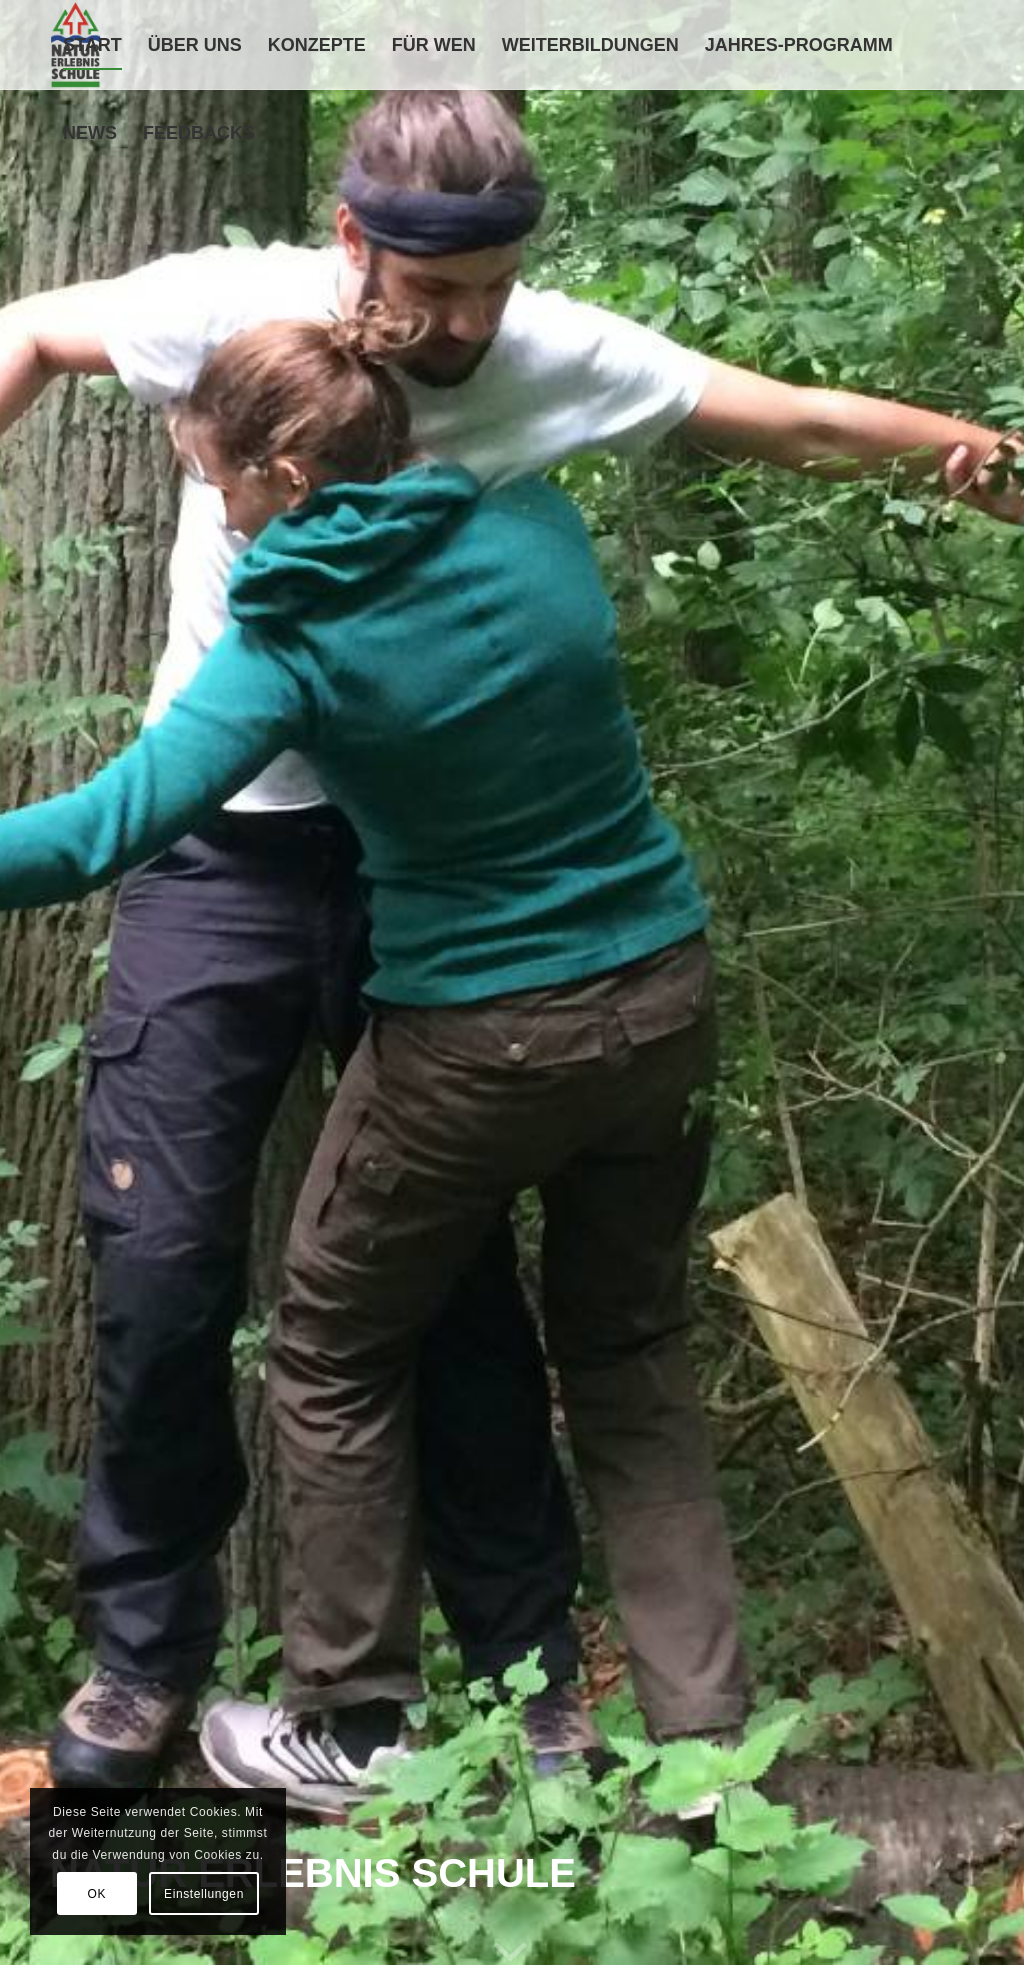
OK (97, 1894)
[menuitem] (92, 45)
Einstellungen (204, 1894)
